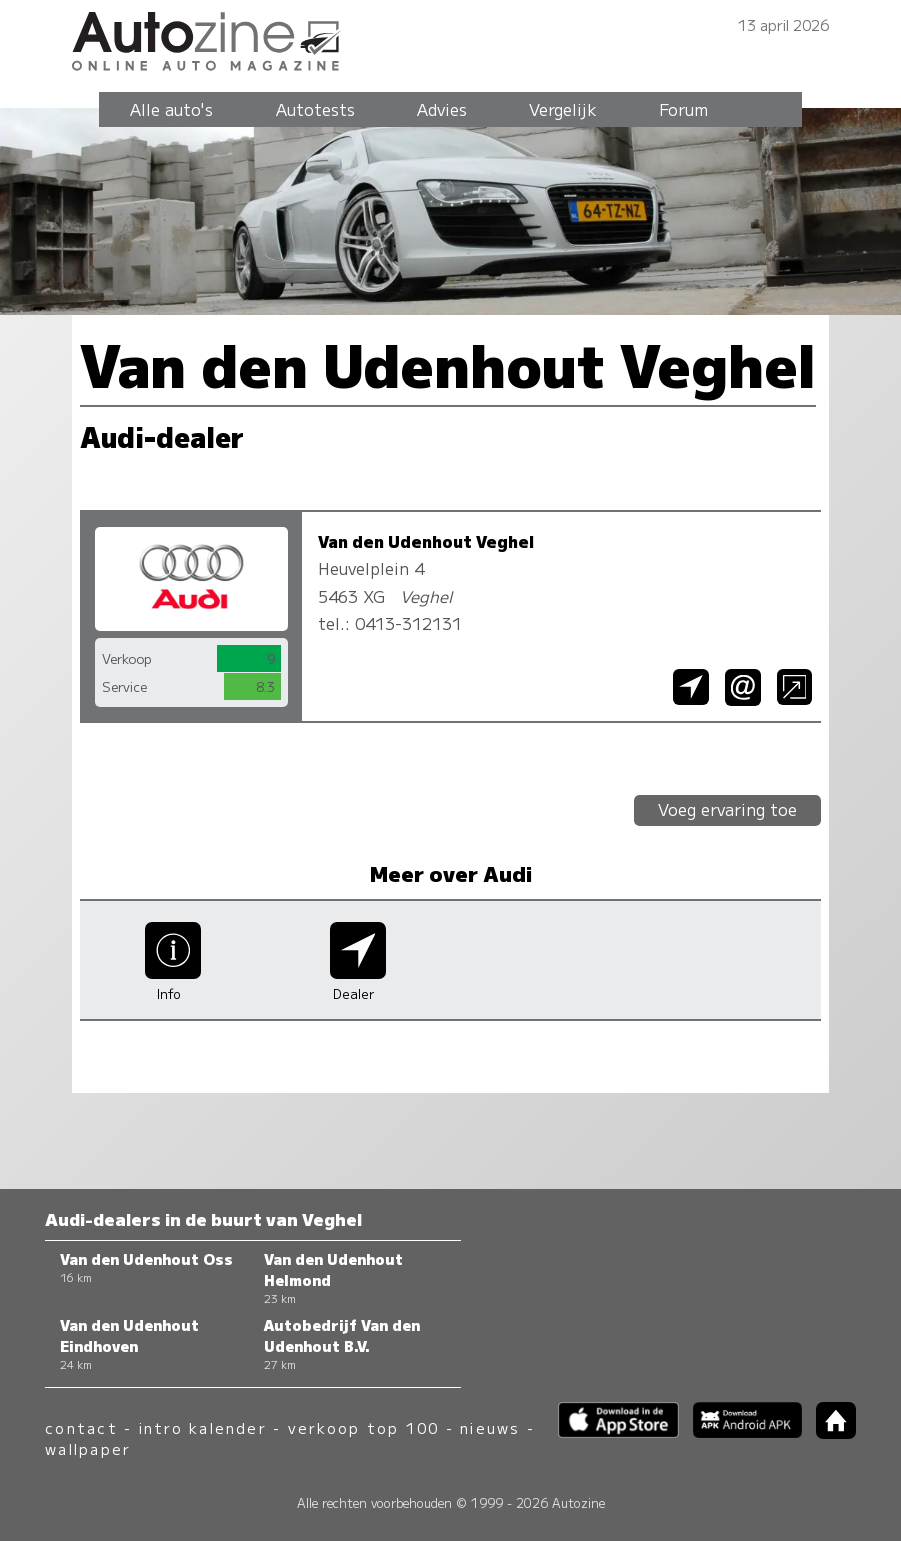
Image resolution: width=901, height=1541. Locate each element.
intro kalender (203, 1427)
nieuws (490, 1427)
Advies (442, 109)
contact (81, 1427)
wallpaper (88, 1448)
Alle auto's (171, 109)
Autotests (315, 109)
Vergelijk (563, 109)
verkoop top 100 (364, 1427)
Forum (683, 109)
